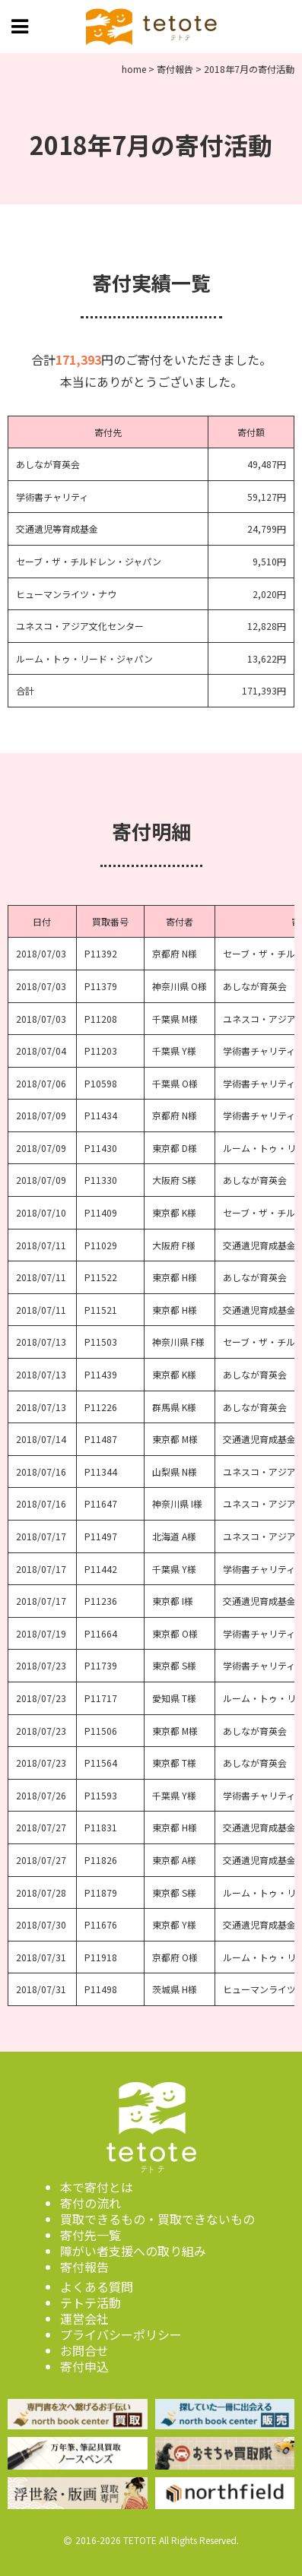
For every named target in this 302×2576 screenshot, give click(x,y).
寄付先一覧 (90, 2235)
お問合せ (84, 2350)
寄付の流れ (90, 2203)
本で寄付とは (96, 2187)
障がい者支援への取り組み (133, 2251)
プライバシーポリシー (121, 2334)
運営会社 (84, 2318)
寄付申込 (84, 2366)
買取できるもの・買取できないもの (157, 2219)
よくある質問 (96, 2286)
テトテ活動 (90, 2302)
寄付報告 (84, 2267)
